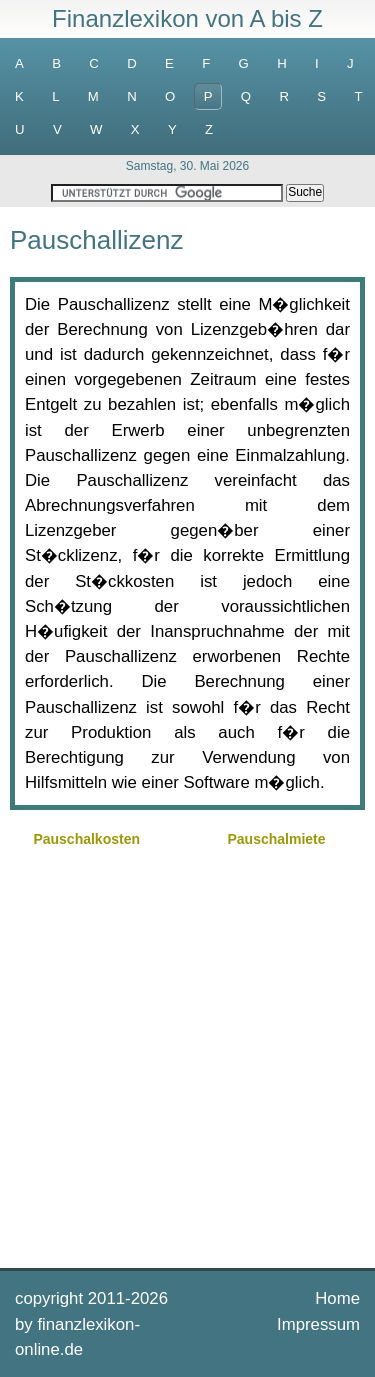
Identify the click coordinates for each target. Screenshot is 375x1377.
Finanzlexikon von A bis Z (187, 18)
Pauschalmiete (277, 839)
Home (337, 1298)
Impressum (318, 1324)
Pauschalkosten (86, 839)
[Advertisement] (187, 1055)
